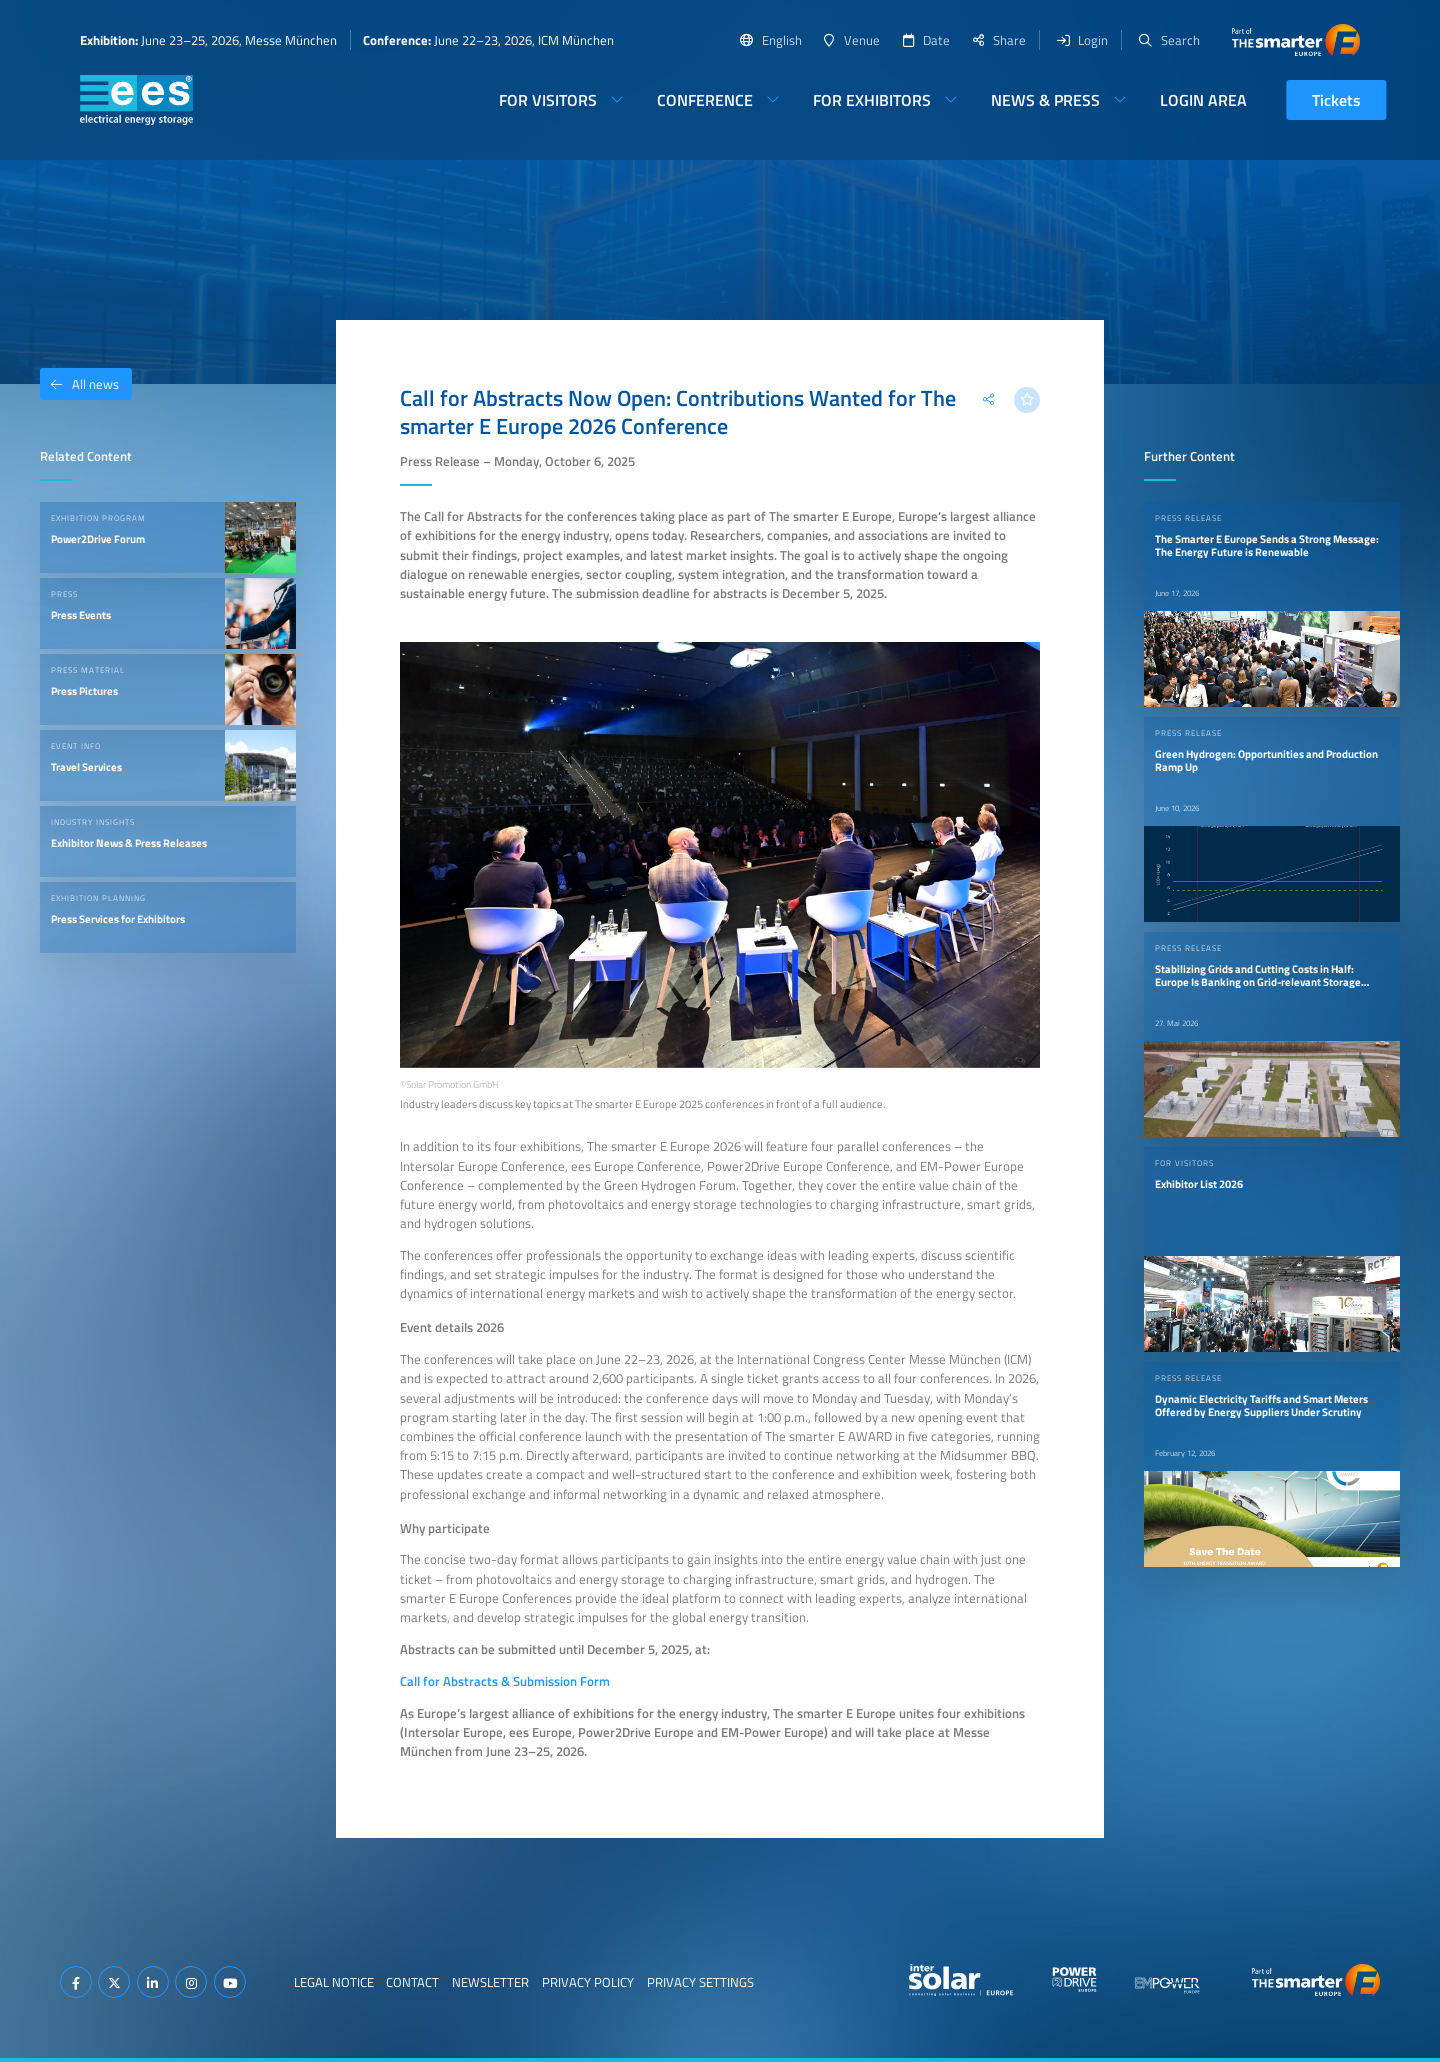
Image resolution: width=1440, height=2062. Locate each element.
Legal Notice (334, 1982)
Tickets (1336, 100)
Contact (412, 1982)
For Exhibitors (872, 100)
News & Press (1045, 100)
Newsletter (490, 1982)
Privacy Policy (588, 1982)
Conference (705, 100)
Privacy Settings (700, 1982)
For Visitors (548, 100)
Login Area (1203, 100)
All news (79, 384)
